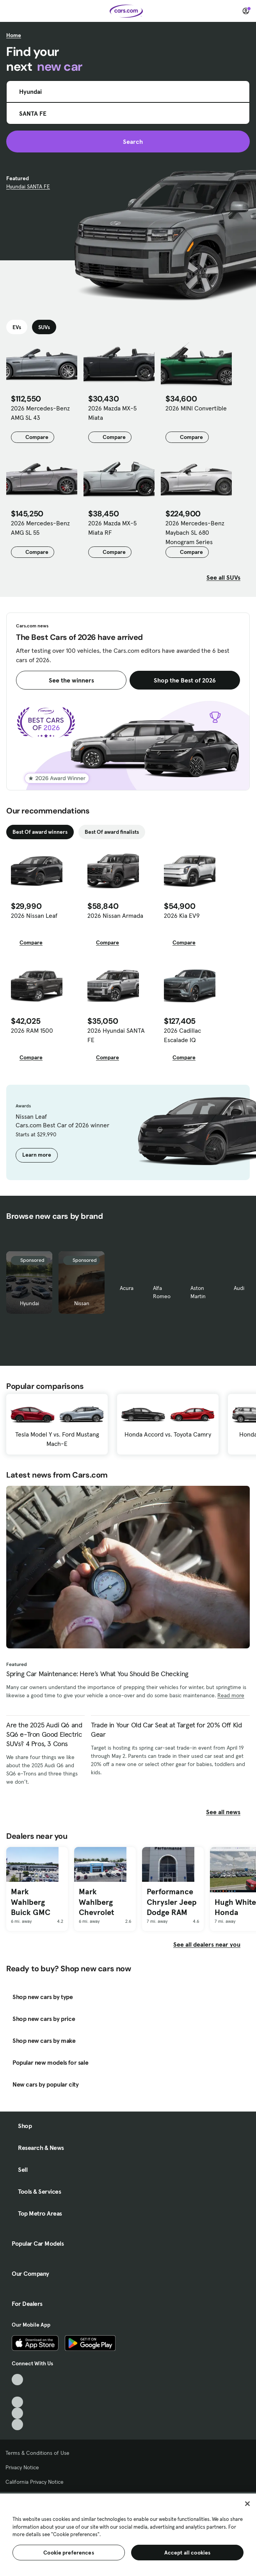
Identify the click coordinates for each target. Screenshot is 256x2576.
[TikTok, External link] (17, 2379)
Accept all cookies (187, 2552)
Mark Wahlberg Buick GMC (30, 1901)
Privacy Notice (22, 2467)
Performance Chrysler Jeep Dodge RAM (172, 1901)
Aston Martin (198, 1292)
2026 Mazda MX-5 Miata (112, 412)
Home (13, 35)
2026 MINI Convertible (196, 408)
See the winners (71, 680)
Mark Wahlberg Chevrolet (96, 1901)
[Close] (247, 2503)
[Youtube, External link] (17, 2402)
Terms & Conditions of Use (37, 2452)
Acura (126, 1288)
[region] (128, 2534)
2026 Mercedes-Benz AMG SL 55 (40, 527)
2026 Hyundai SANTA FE (116, 1035)
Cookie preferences (68, 2552)
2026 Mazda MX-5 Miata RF (112, 527)
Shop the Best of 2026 (185, 680)
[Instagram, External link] (17, 2413)
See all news (228, 1812)
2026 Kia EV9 (182, 915)
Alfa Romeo (162, 1292)
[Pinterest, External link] (17, 2424)
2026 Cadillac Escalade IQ (182, 1035)
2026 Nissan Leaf (34, 915)
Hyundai (29, 1303)
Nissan (81, 1303)
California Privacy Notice (34, 2481)
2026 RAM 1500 (32, 1030)
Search (128, 141)
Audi (239, 1288)
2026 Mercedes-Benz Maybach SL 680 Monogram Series (194, 532)
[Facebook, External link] (17, 2391)
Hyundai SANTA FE (28, 186)
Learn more (36, 1154)
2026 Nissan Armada (115, 915)
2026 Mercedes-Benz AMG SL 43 (40, 412)
